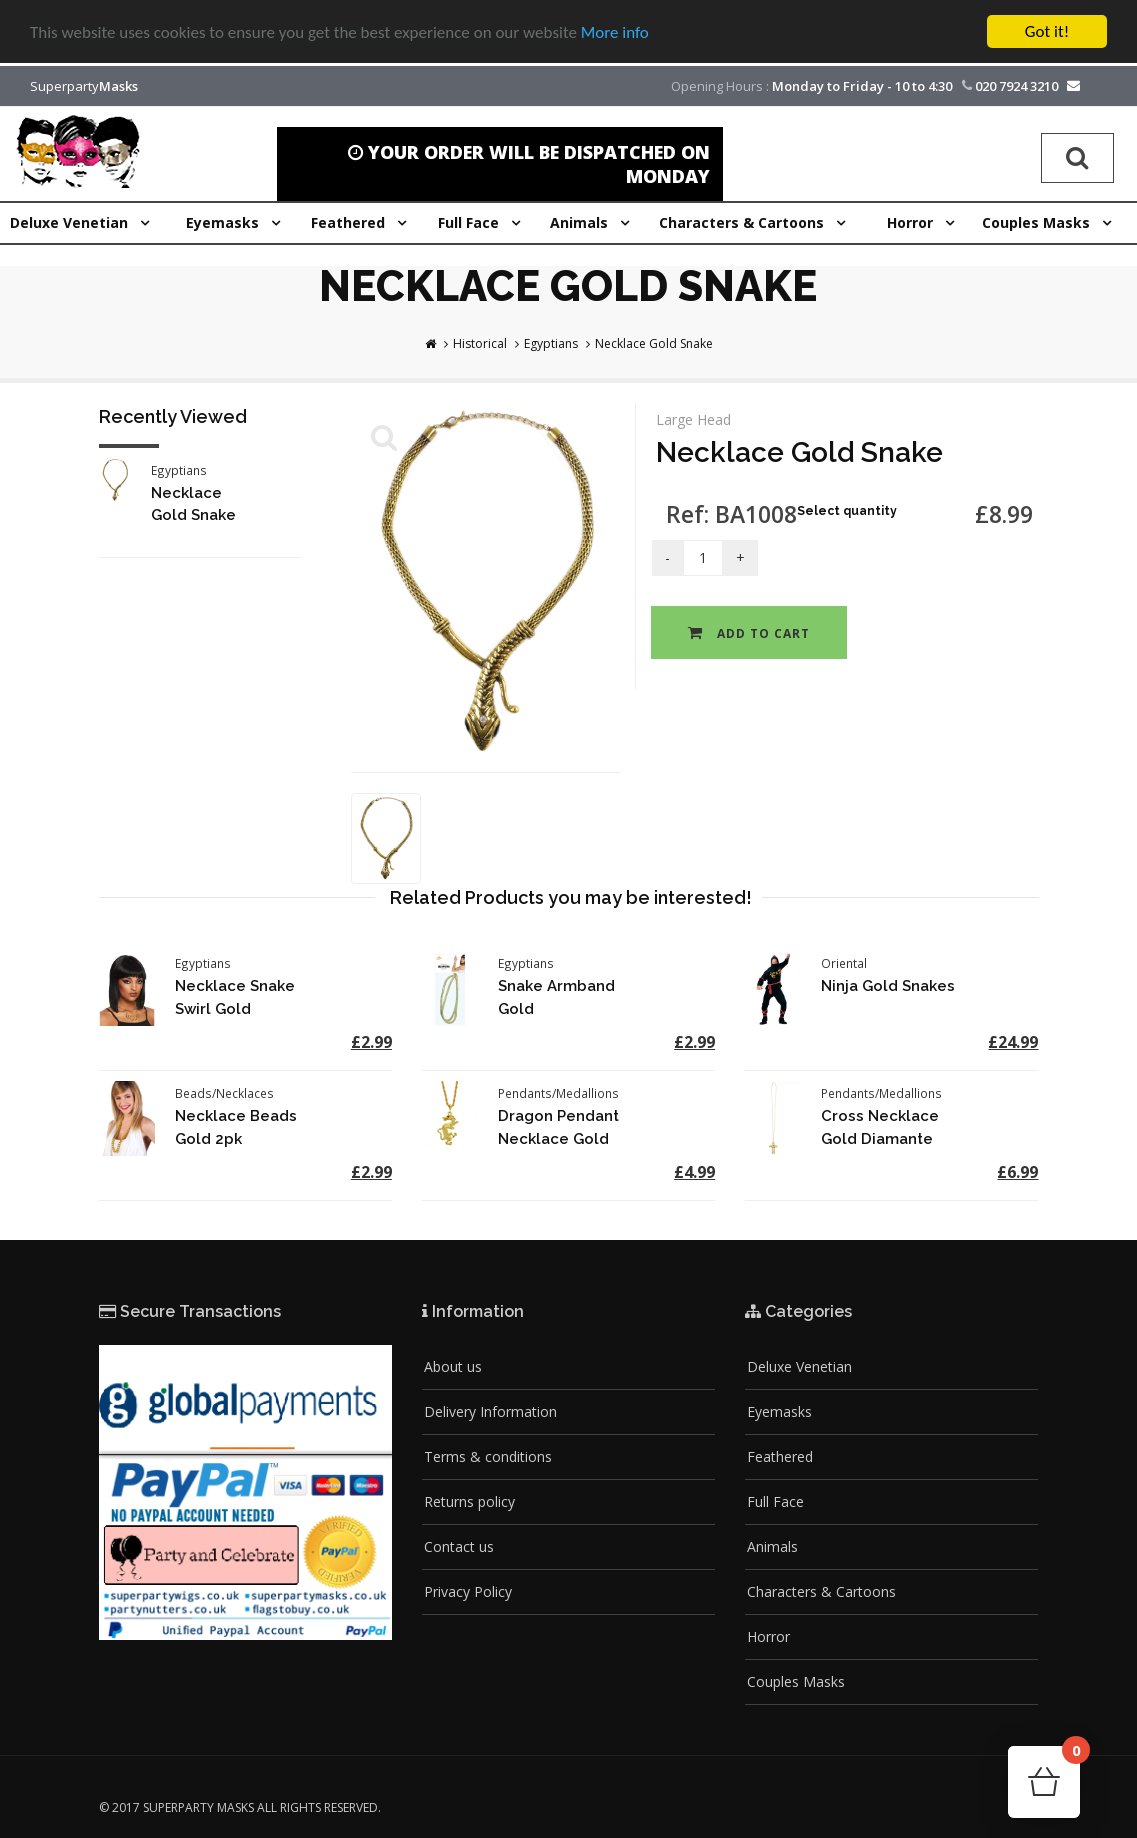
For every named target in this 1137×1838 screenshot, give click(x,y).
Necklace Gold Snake (654, 343)
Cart (1071, 1756)
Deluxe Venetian (799, 1366)
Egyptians (551, 343)
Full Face (775, 1501)
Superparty (84, 86)
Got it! (1047, 31)
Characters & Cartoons (821, 1591)
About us (453, 1366)
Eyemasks (779, 1411)
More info (615, 31)
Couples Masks (796, 1681)
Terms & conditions (488, 1456)
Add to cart (749, 633)
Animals (772, 1546)
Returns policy (469, 1501)
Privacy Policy (468, 1591)
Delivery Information (490, 1411)
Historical (480, 343)
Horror (768, 1636)
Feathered (780, 1456)
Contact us (459, 1546)
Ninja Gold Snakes (888, 986)
